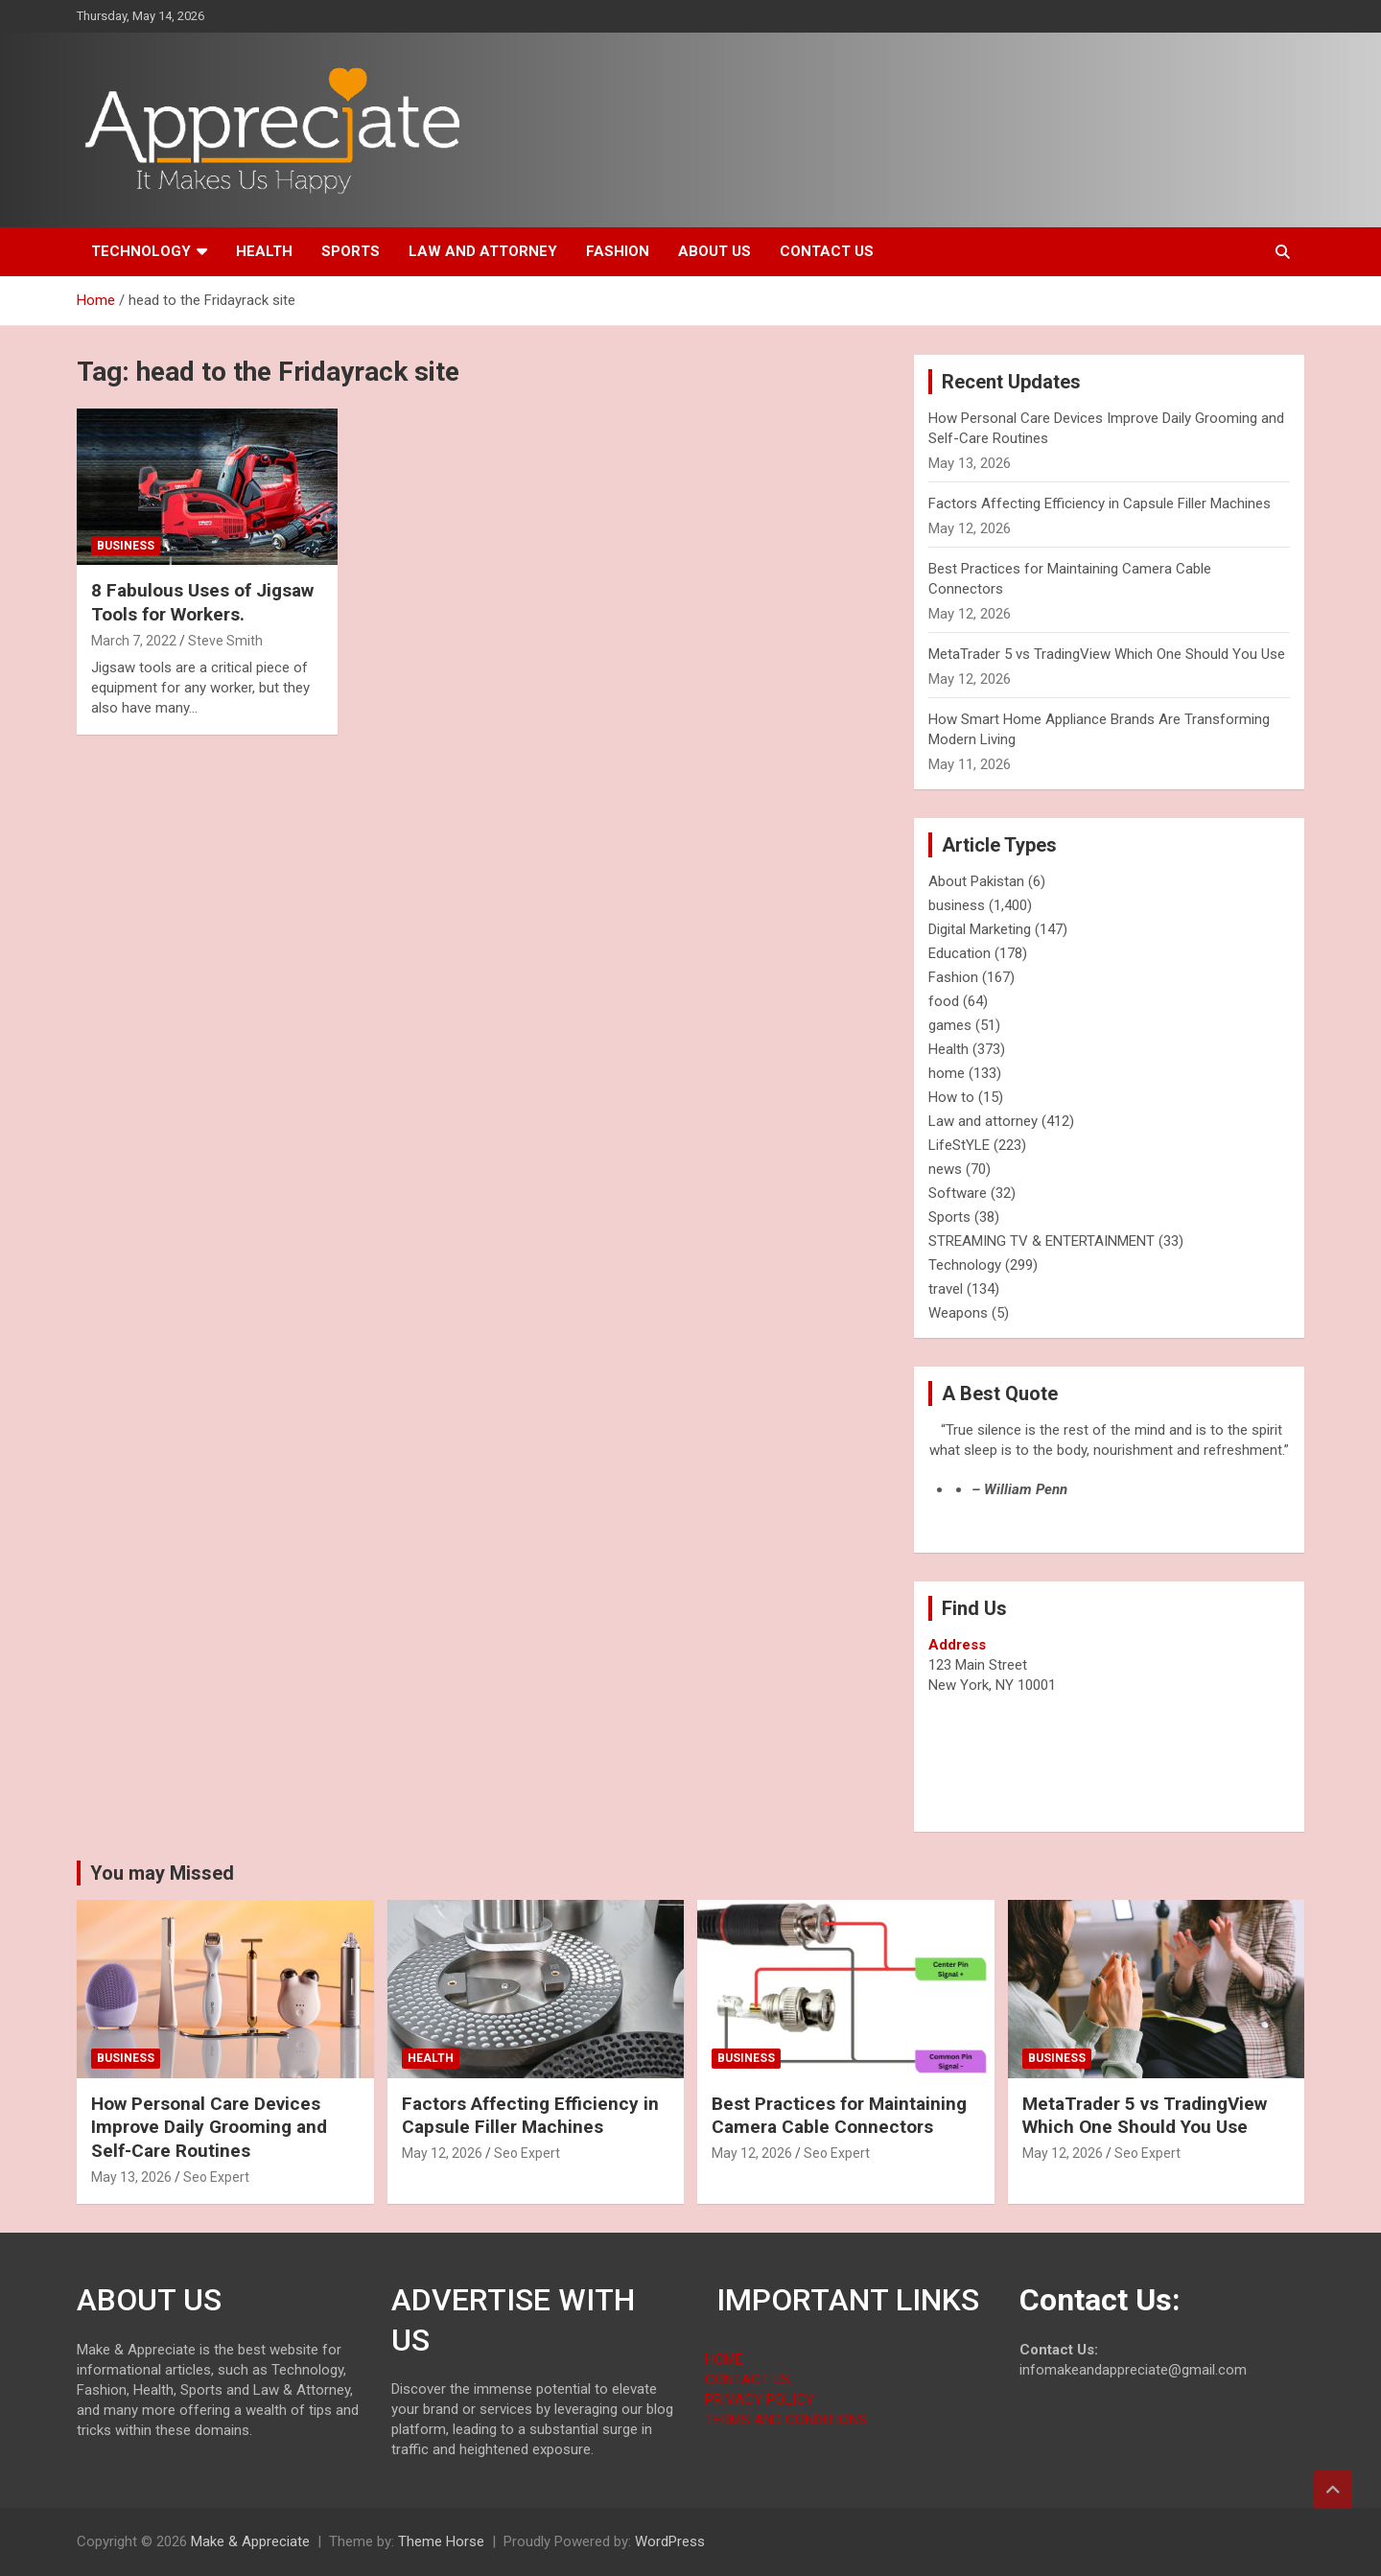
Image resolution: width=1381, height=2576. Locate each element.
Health (264, 251)
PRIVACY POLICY (759, 2399)
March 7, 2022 (133, 640)
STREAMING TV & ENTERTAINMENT (1041, 1241)
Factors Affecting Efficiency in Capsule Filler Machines (1099, 503)
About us (714, 251)
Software (957, 1193)
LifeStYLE (959, 1145)
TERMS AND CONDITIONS (786, 2419)
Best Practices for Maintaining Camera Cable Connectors (839, 2116)
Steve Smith (225, 640)
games (949, 1025)
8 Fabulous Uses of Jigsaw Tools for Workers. (202, 602)
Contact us (827, 251)
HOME (724, 2359)
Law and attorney (483, 251)
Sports (350, 251)
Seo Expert (216, 2177)
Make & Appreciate (250, 2541)
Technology (141, 251)
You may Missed (162, 1873)
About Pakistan (976, 881)
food (943, 1001)
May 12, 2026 (442, 2153)
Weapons (958, 1313)
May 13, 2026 (131, 2177)
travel (945, 1289)
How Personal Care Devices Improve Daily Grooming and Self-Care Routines (209, 2127)
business (125, 545)
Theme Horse (441, 2541)
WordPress (670, 2541)
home (946, 1073)
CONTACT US (747, 2379)
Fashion (617, 251)
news (945, 1169)
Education (959, 953)
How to (951, 1097)
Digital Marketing (979, 929)
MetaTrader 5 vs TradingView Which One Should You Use (1106, 654)
